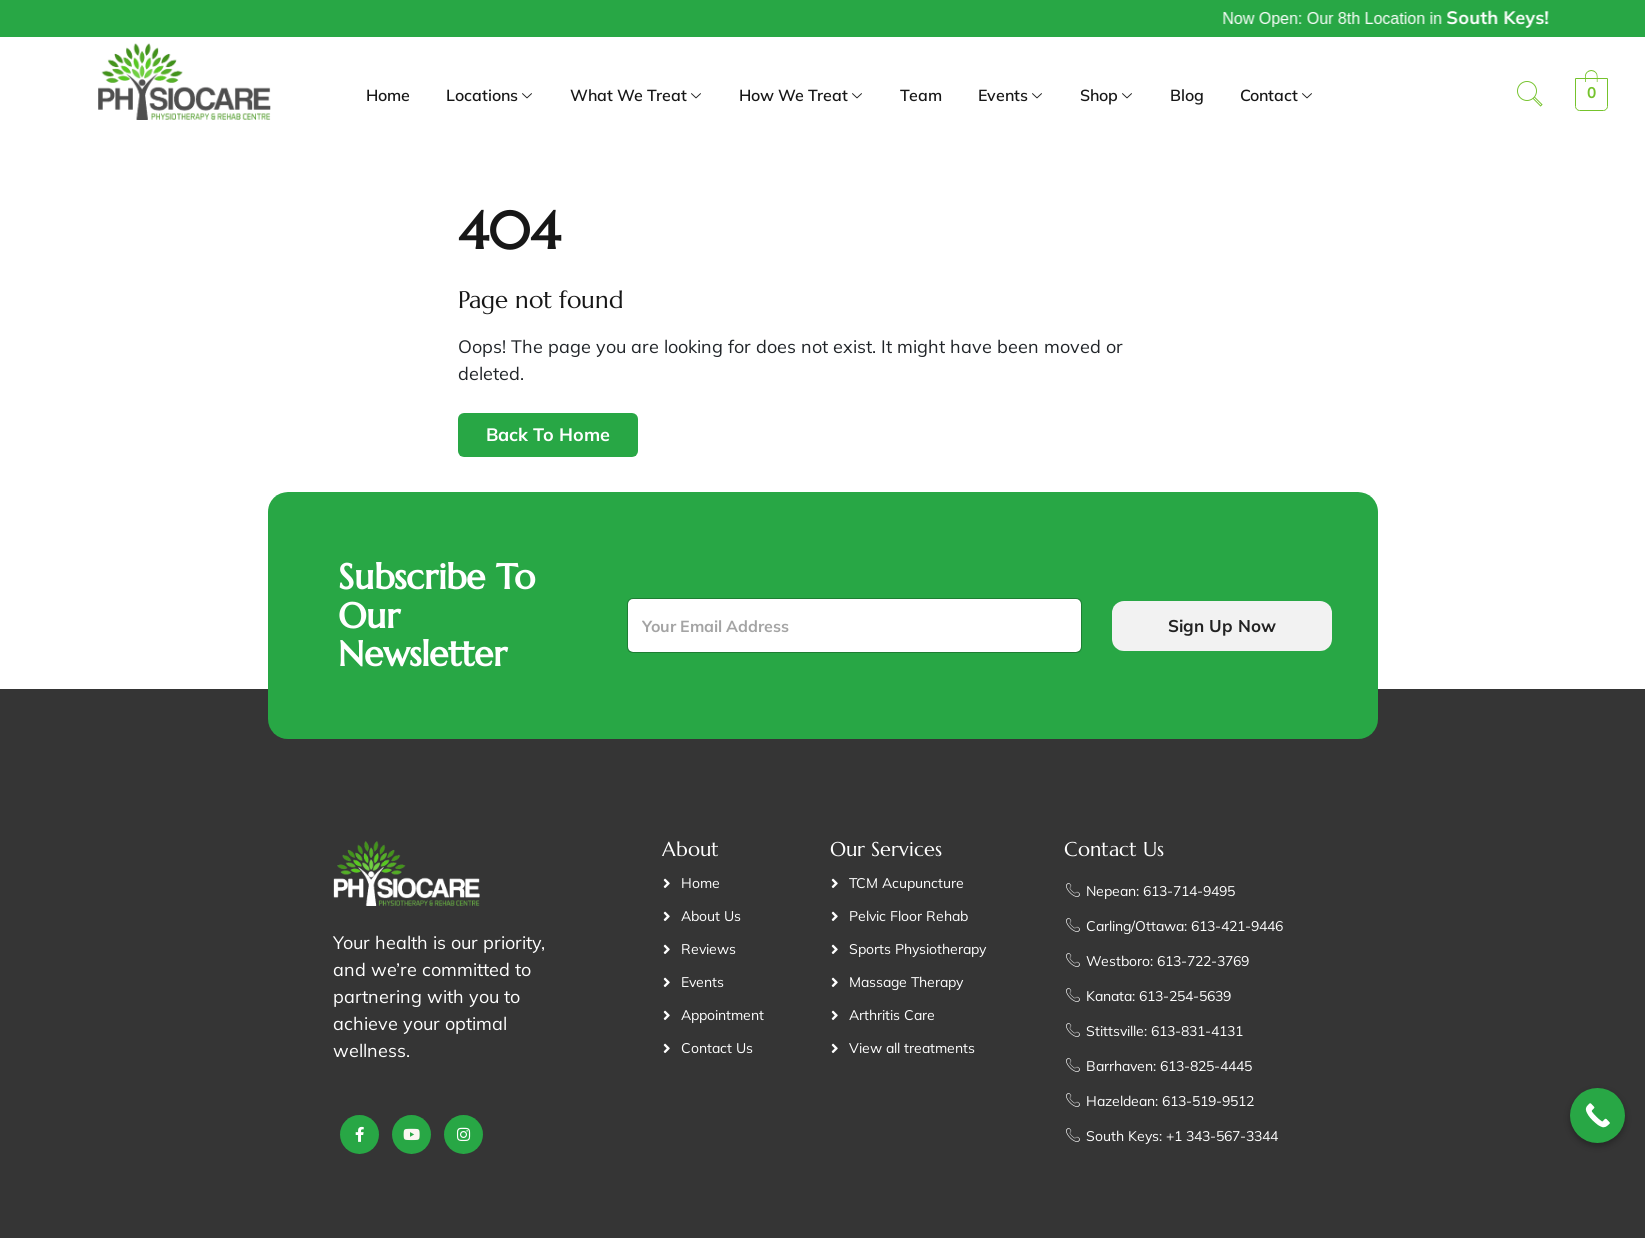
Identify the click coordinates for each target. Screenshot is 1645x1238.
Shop (1107, 97)
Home (388, 95)
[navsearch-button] (1530, 96)
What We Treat (636, 97)
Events (1011, 97)
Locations (490, 97)
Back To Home (548, 434)
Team (921, 95)
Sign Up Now (1222, 625)
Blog (1187, 95)
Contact (1277, 97)
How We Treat (801, 97)
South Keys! (1581, 17)
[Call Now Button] (1597, 1115)
